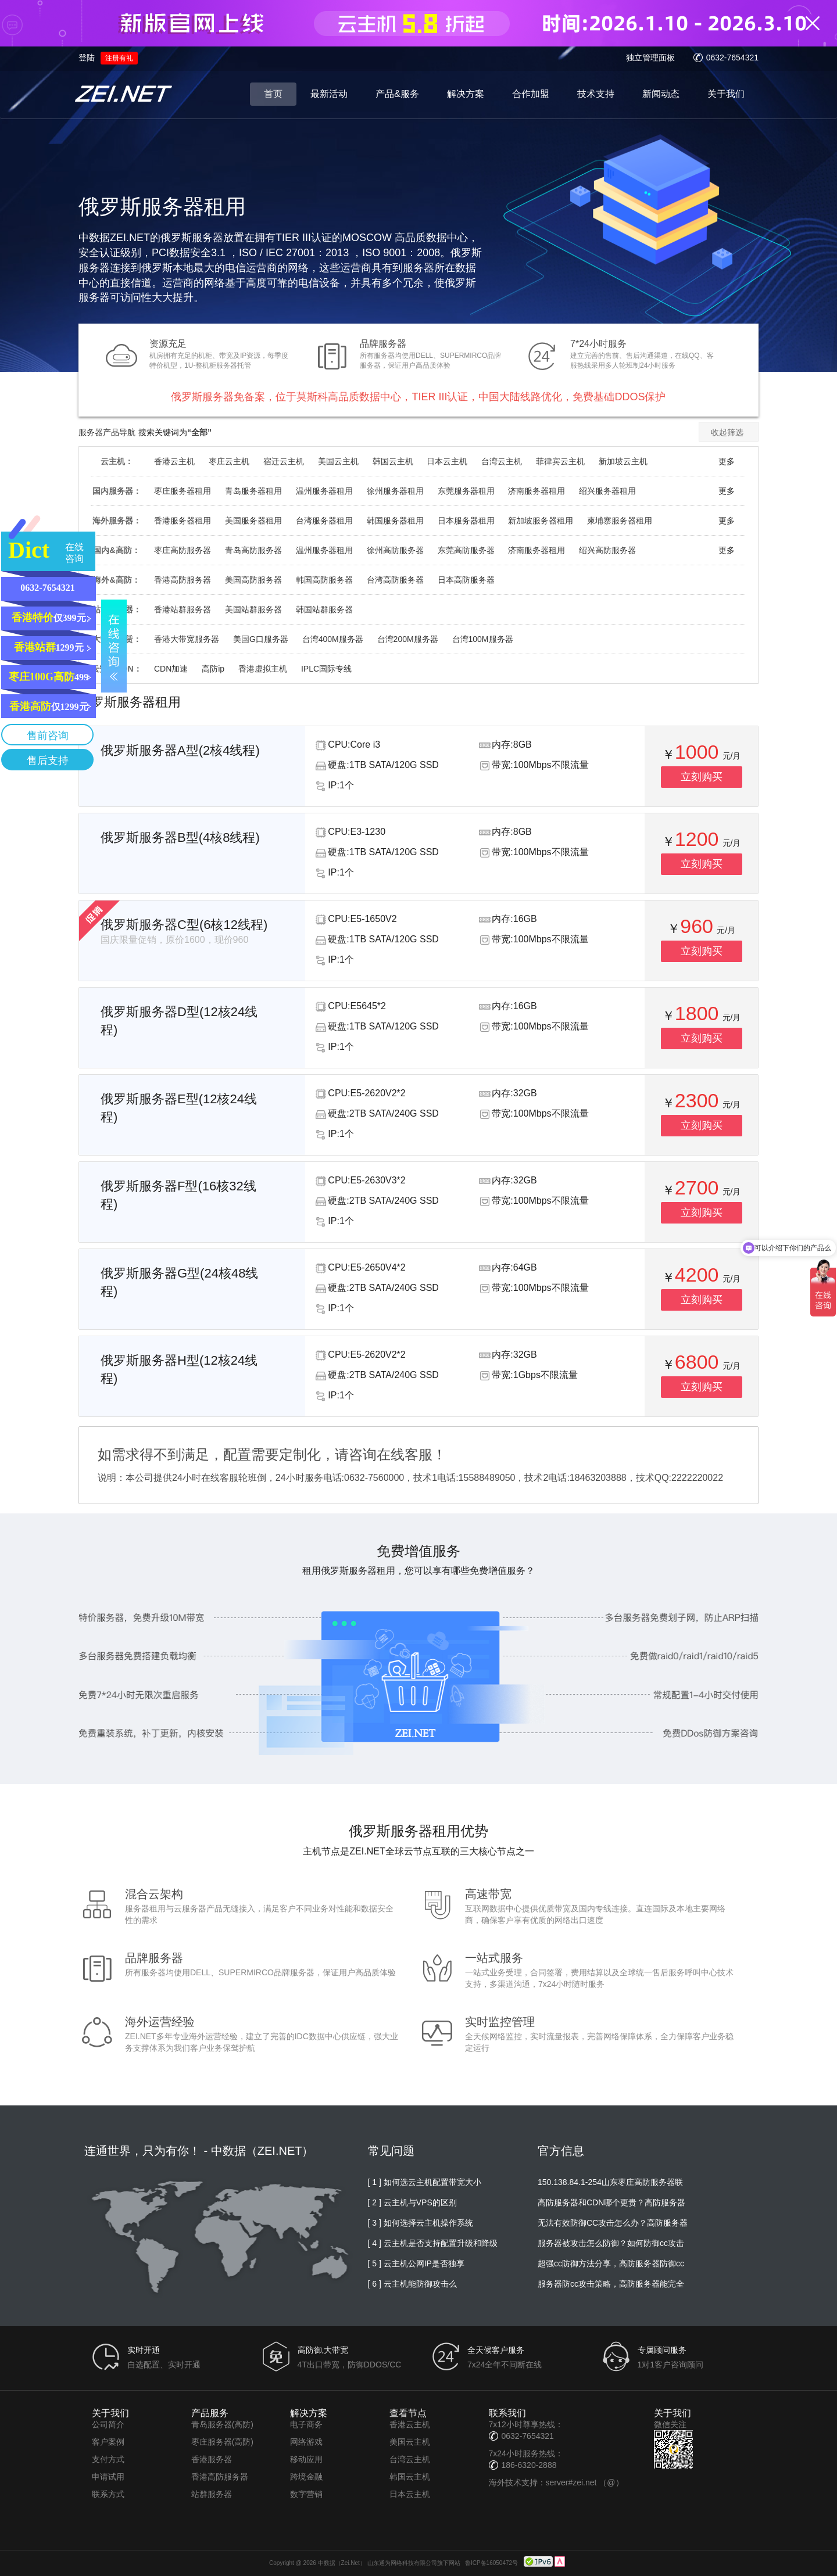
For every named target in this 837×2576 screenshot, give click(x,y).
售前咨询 (48, 735)
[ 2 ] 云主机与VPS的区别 (412, 2202)
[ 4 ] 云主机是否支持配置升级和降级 (433, 2243)
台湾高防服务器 (395, 579)
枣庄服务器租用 (182, 491)
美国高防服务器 (253, 579)
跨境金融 (306, 2476)
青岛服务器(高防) (222, 2424)
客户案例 (108, 2441)
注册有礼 (119, 58)
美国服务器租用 (253, 520)
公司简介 (108, 2424)
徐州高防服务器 (395, 550)
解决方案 (465, 94)
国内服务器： (116, 491)
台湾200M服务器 (407, 639)
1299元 (49, 647)
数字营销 (306, 2494)
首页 (273, 94)
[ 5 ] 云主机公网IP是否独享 (416, 2263)
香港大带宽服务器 (186, 639)
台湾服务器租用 (324, 520)
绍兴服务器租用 (607, 491)
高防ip (213, 668)
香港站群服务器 (182, 609)
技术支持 (595, 94)
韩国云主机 (393, 461)
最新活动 (329, 94)
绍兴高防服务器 (607, 550)
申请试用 (108, 2476)
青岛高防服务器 (253, 550)
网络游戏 (306, 2441)
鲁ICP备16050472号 (491, 2563)
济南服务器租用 (536, 491)
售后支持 (48, 760)
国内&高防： (116, 550)
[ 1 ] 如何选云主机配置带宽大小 (424, 2182)
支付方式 (108, 2459)
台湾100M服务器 (482, 639)
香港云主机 (174, 461)
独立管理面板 (650, 57)
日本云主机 (447, 461)
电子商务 (306, 2424)
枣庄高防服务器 (182, 550)
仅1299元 (48, 706)
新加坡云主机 (623, 461)
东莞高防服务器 (466, 550)
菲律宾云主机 (560, 461)
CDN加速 (171, 668)
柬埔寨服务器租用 (619, 520)
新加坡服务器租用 (540, 520)
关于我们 (726, 94)
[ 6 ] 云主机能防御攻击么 (412, 2283)
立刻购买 (701, 777)
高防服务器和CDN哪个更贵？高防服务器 (611, 2202)
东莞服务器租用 (466, 491)
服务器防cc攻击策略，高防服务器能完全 (611, 2283)
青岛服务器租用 (253, 491)
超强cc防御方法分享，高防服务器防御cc (611, 2263)
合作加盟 (530, 94)
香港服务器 (211, 2459)
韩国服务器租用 (395, 520)
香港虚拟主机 (262, 668)
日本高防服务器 (466, 579)
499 (48, 677)
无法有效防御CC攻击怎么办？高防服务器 (613, 2222)
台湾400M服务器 (332, 639)
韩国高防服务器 (324, 579)
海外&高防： (116, 579)
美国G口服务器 (260, 639)
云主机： (117, 461)
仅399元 (49, 617)
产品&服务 (397, 94)
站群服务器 (211, 2494)
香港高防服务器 (182, 579)
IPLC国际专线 (326, 668)
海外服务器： (116, 520)
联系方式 (108, 2494)
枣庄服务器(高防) (222, 2441)
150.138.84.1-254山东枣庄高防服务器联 (610, 2182)
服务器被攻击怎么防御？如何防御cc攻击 (611, 2243)
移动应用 (306, 2459)
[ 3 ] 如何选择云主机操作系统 (420, 2222)
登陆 (86, 57)
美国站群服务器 (253, 609)
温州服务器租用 (324, 491)
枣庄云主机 (229, 461)
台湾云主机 (501, 461)
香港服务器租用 (182, 520)
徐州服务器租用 (395, 491)
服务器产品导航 (106, 432)
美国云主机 (338, 461)
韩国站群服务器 (324, 609)
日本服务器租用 (466, 520)
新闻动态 (660, 94)
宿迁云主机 (283, 461)
